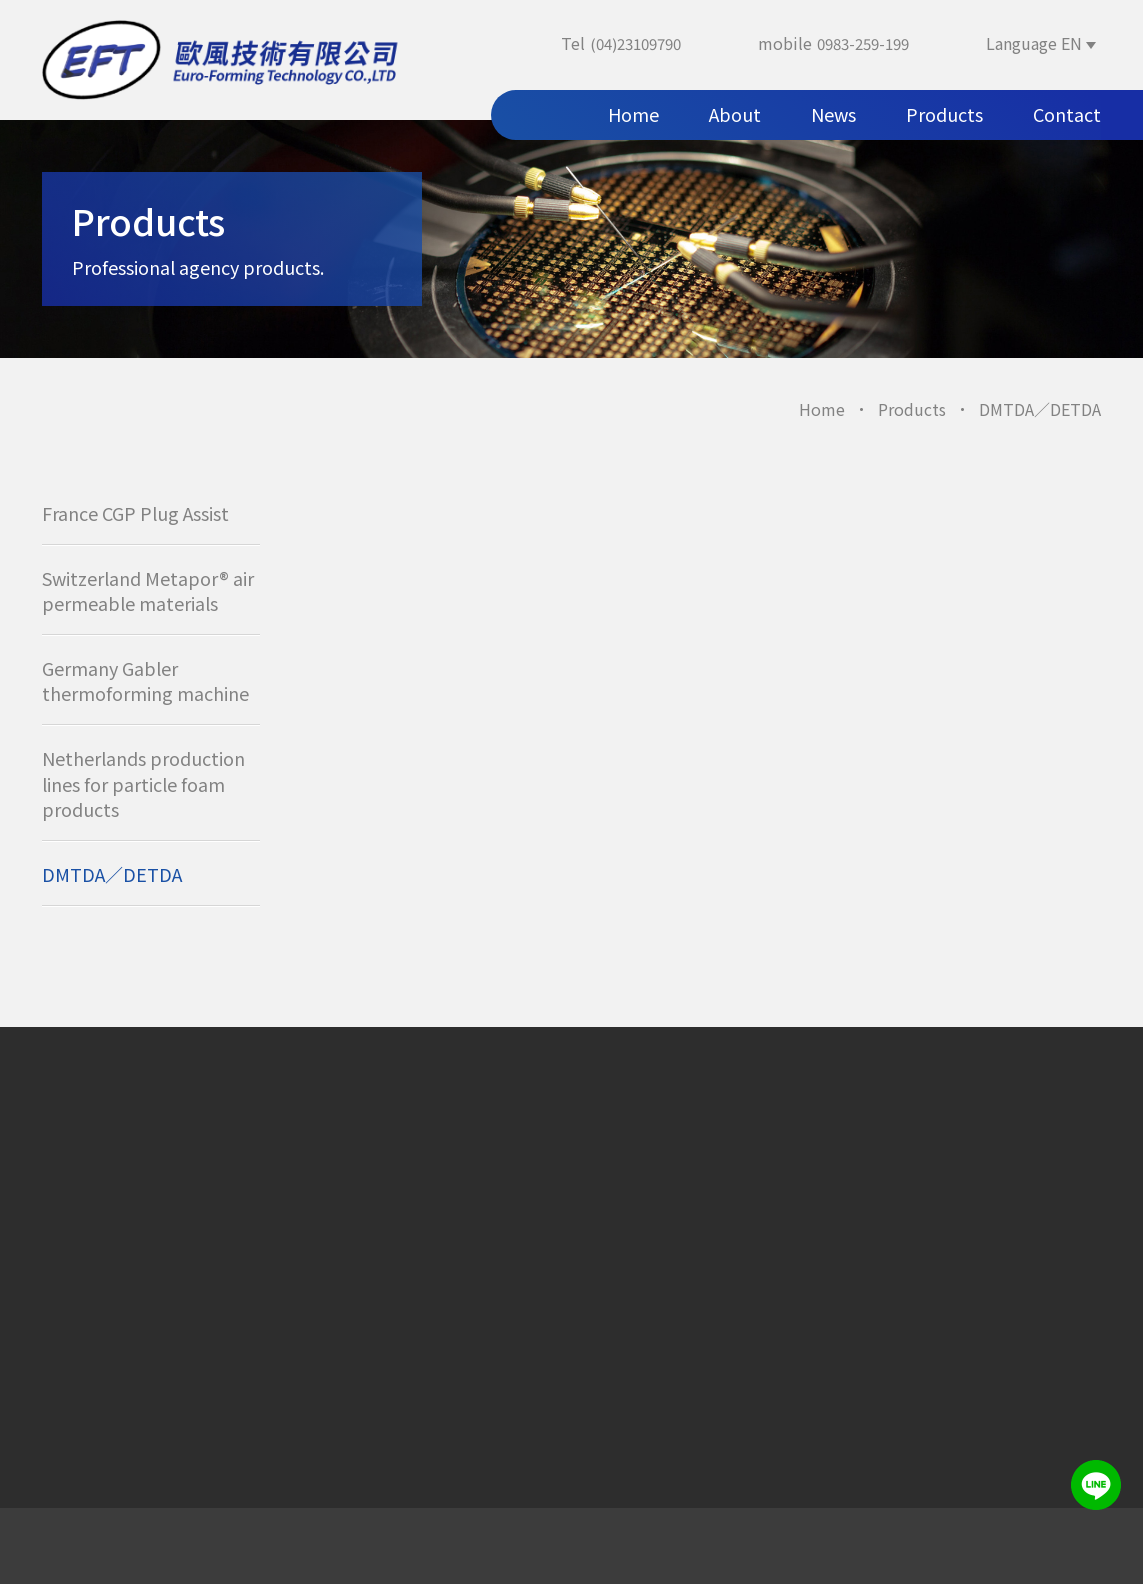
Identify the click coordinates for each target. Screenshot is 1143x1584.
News (833, 114)
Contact (1067, 114)
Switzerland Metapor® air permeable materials (148, 590)
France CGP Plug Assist (135, 513)
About (735, 114)
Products (944, 114)
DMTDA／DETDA (112, 874)
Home (633, 114)
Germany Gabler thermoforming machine (145, 680)
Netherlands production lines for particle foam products (143, 783)
